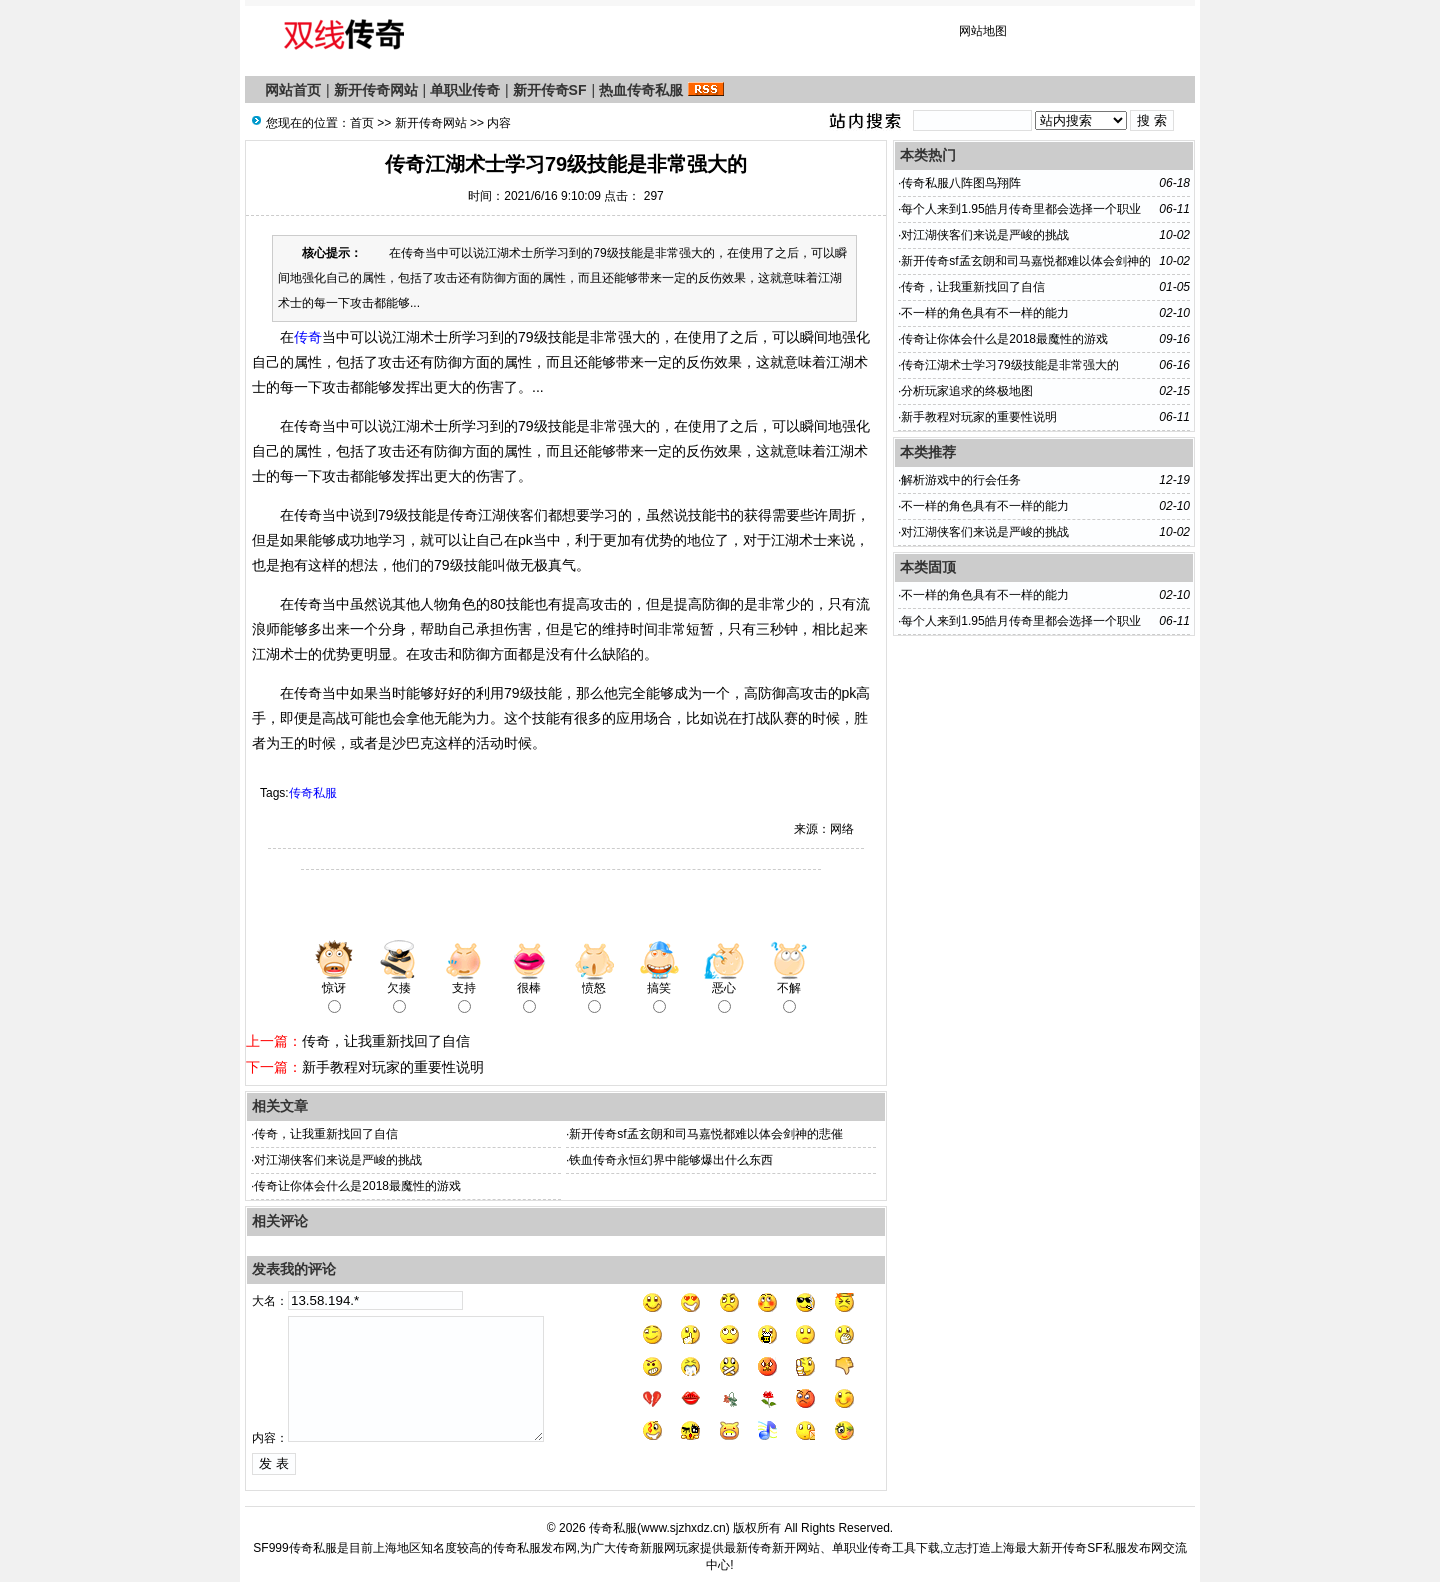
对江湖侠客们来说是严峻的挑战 (338, 1160)
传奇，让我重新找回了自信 (386, 1041)
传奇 (308, 337)
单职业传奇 (465, 90)
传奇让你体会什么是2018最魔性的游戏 (357, 1186)
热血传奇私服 (641, 90)
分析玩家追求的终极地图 (967, 391)
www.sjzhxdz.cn (683, 1528)
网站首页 (293, 90)
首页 (362, 123)
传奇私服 (313, 793)
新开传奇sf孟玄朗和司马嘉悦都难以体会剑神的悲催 (705, 1134)
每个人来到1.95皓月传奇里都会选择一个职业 (1020, 209)
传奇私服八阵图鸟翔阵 (961, 183)
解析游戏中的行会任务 (961, 480)
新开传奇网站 (376, 90)
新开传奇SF (550, 90)
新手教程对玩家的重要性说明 (393, 1067)
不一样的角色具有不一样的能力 (985, 313)
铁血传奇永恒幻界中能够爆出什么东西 (671, 1160)
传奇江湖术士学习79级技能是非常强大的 (1009, 365)
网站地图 (983, 31)
